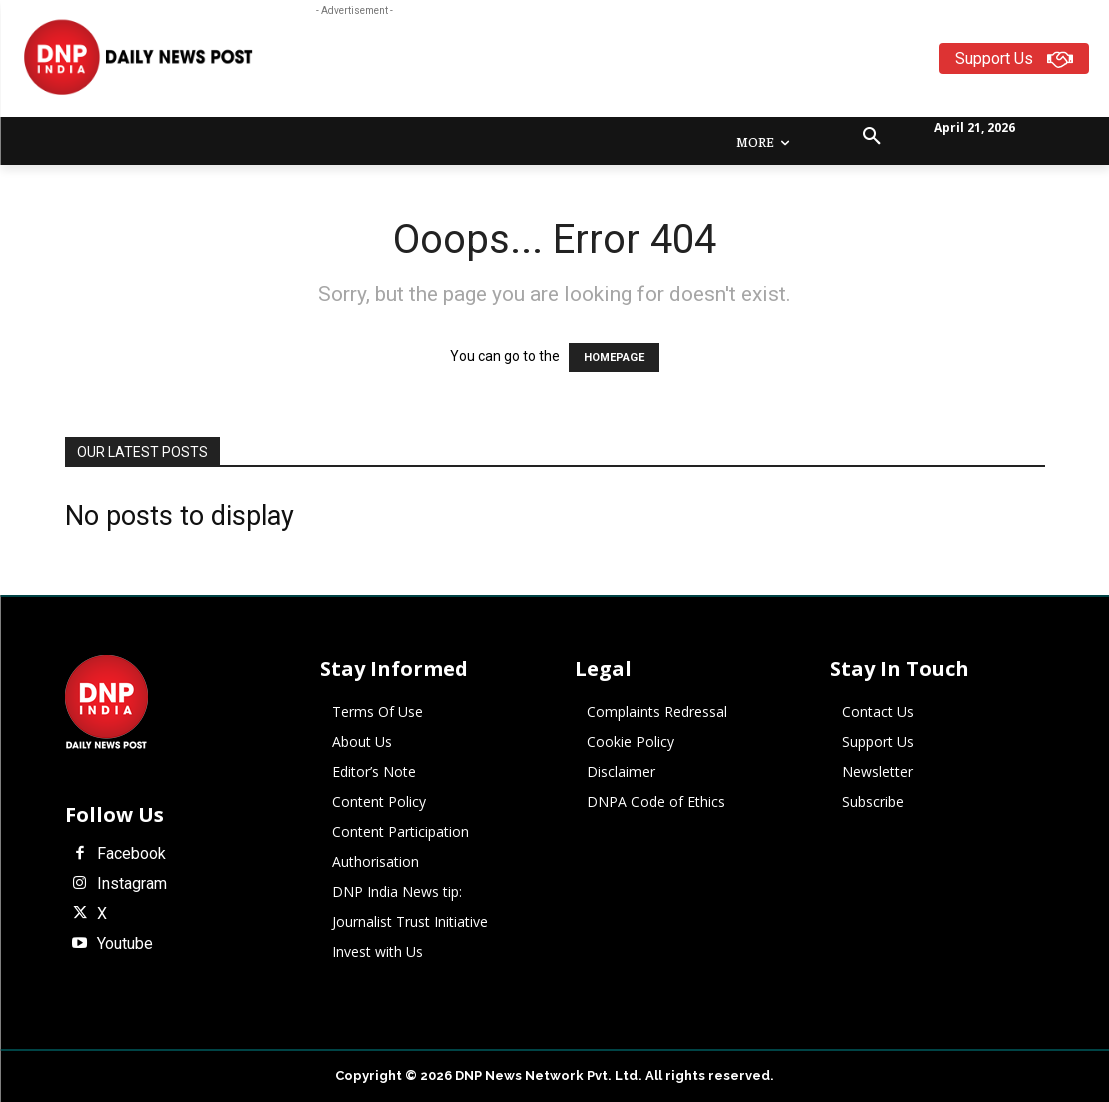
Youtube (125, 944)
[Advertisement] (661, 66)
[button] (872, 137)
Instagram (132, 884)
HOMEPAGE (614, 357)
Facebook (131, 854)
